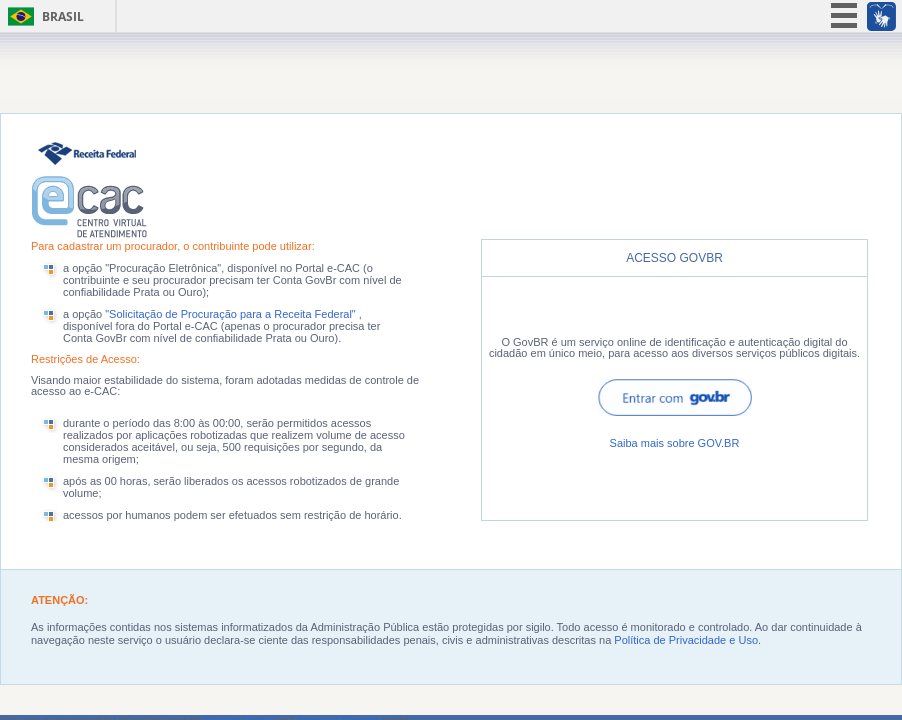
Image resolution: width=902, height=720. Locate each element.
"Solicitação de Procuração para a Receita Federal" (232, 314)
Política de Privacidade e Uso (686, 640)
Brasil (63, 16)
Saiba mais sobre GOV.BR (675, 443)
